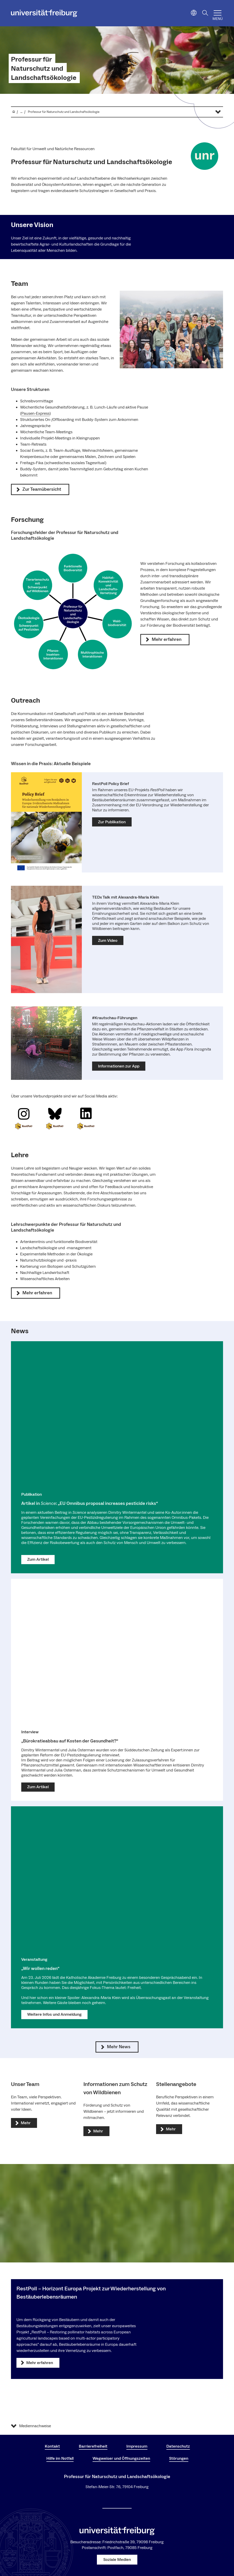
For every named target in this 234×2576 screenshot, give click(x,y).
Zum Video (107, 940)
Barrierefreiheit (93, 2446)
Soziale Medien (117, 2559)
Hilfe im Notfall (60, 2458)
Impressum (136, 2446)
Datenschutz (178, 2446)
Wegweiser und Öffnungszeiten (121, 2458)
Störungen (178, 2458)
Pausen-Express (35, 413)
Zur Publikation (112, 821)
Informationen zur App (118, 1066)
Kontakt (52, 2446)
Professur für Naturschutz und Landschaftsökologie (43, 68)
